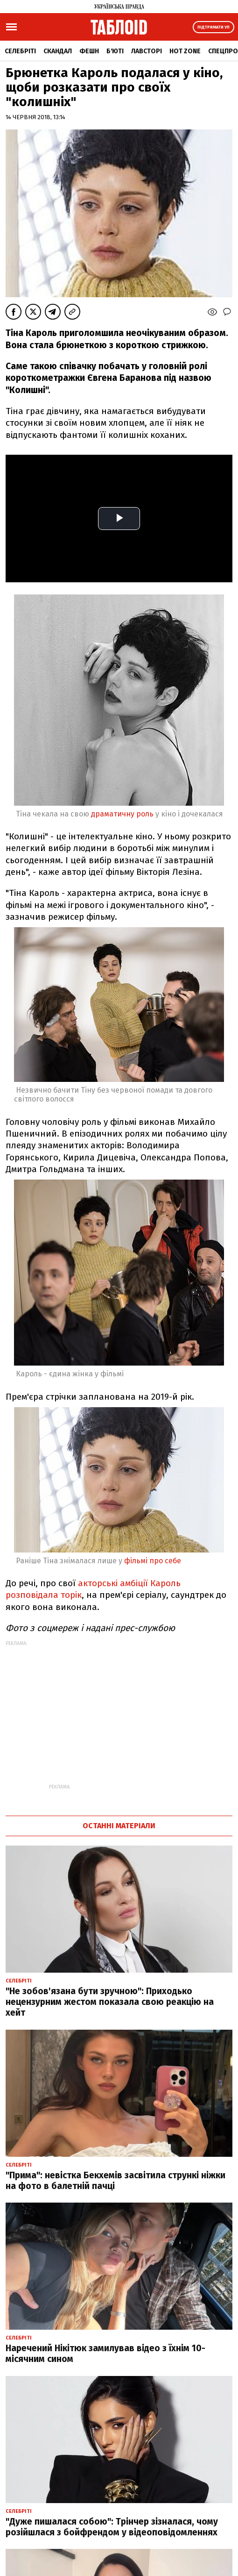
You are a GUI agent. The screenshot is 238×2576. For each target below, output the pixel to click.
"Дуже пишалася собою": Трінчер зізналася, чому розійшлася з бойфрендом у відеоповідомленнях (112, 2527)
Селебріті (20, 51)
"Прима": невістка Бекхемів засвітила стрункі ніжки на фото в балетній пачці (115, 2180)
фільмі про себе (152, 1560)
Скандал (57, 51)
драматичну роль (122, 813)
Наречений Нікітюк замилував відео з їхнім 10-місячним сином (105, 2353)
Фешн (89, 51)
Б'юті (115, 51)
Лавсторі (146, 51)
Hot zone (185, 51)
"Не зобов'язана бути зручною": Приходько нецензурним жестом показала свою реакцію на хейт (110, 2002)
